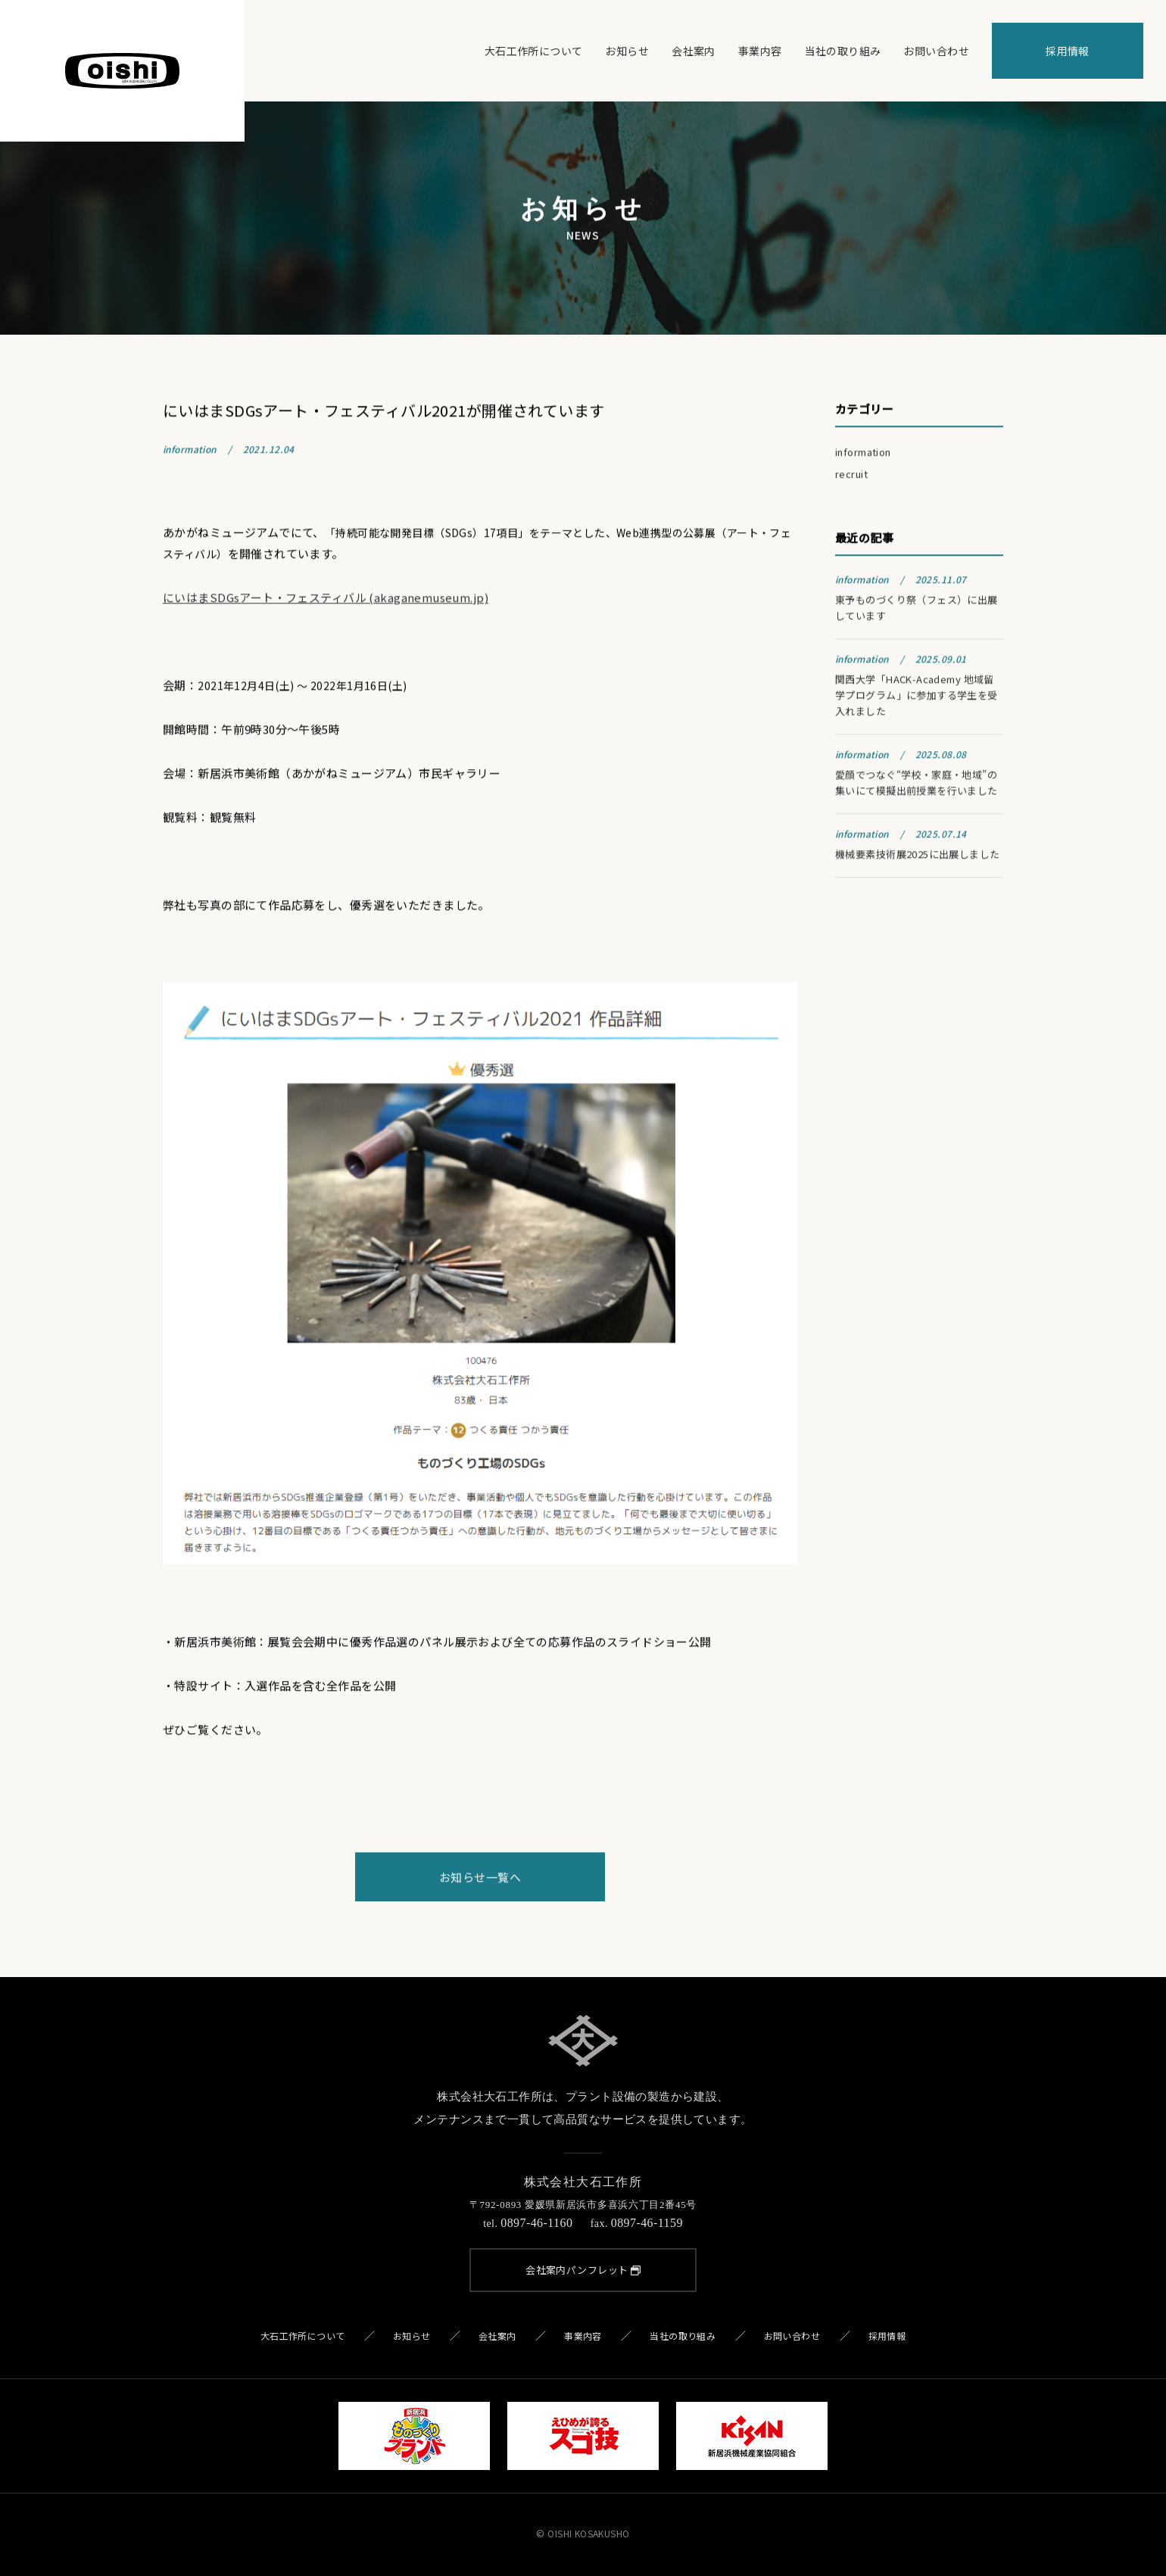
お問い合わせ (936, 50)
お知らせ (627, 50)
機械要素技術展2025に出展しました (917, 856)
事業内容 (760, 50)
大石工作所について (534, 50)
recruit (851, 476)
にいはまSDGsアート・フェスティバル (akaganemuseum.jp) (325, 599)
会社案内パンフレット (583, 2270)
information (863, 454)
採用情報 (1068, 50)
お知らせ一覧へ (480, 1878)
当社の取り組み (843, 50)
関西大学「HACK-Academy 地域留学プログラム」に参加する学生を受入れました (916, 697)
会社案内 (694, 50)
